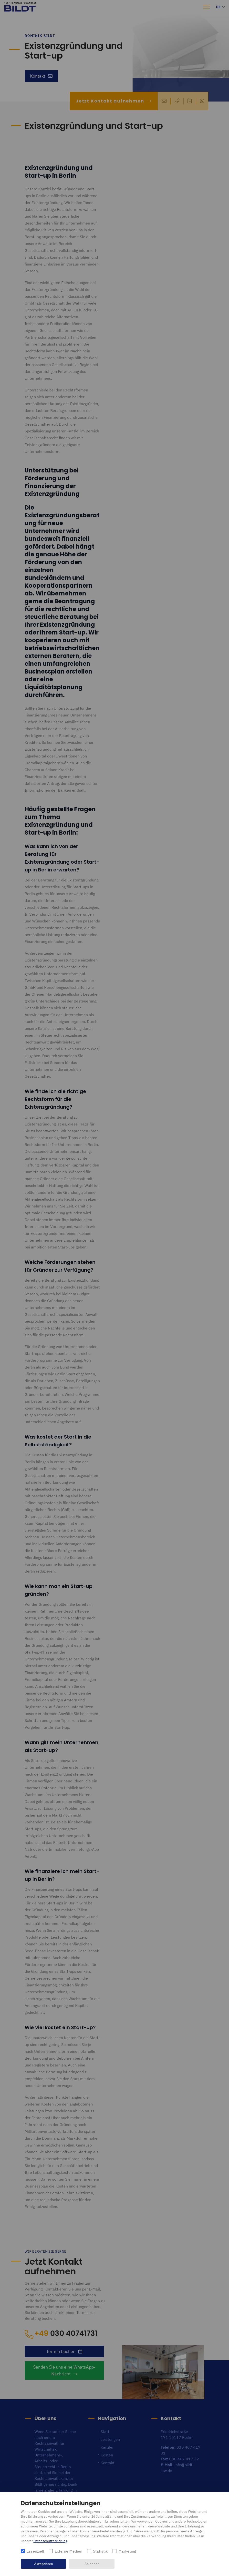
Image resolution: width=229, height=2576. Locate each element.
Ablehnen (91, 2564)
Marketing (127, 2551)
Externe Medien (68, 2551)
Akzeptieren (43, 2564)
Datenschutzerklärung (50, 2541)
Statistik (100, 2551)
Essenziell (35, 2551)
